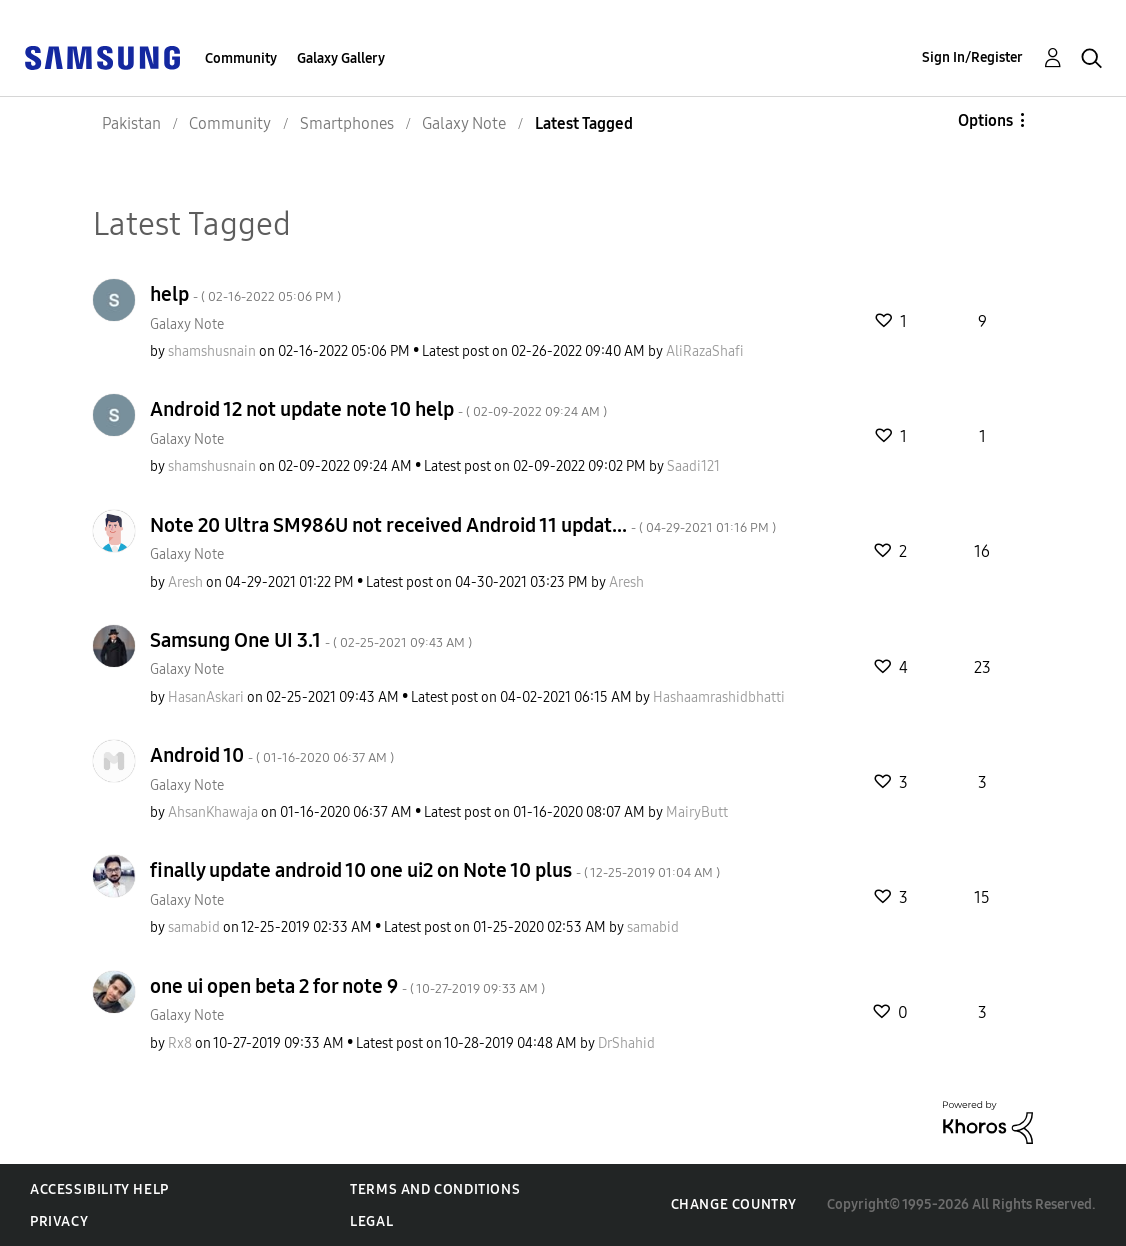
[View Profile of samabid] (194, 927)
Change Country (734, 1204)
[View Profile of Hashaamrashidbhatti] (719, 697)
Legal (371, 1221)
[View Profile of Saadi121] (693, 466)
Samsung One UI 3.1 (311, 640)
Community (241, 58)
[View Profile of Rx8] (180, 1043)
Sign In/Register (972, 57)
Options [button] (985, 120)
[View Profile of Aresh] (185, 582)
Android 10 (272, 755)
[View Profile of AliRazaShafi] (705, 351)
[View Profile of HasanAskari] (206, 697)
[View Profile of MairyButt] (697, 812)
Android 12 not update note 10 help (378, 409)
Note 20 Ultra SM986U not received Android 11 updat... (463, 525)
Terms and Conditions (435, 1189)
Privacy (59, 1221)
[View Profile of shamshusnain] (212, 351)
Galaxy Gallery (341, 58)
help (245, 294)
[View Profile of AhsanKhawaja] (213, 812)
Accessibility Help (99, 1189)
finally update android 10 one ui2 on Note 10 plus (435, 870)
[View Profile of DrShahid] (626, 1043)
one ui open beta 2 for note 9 (347, 986)
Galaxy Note (187, 324)
